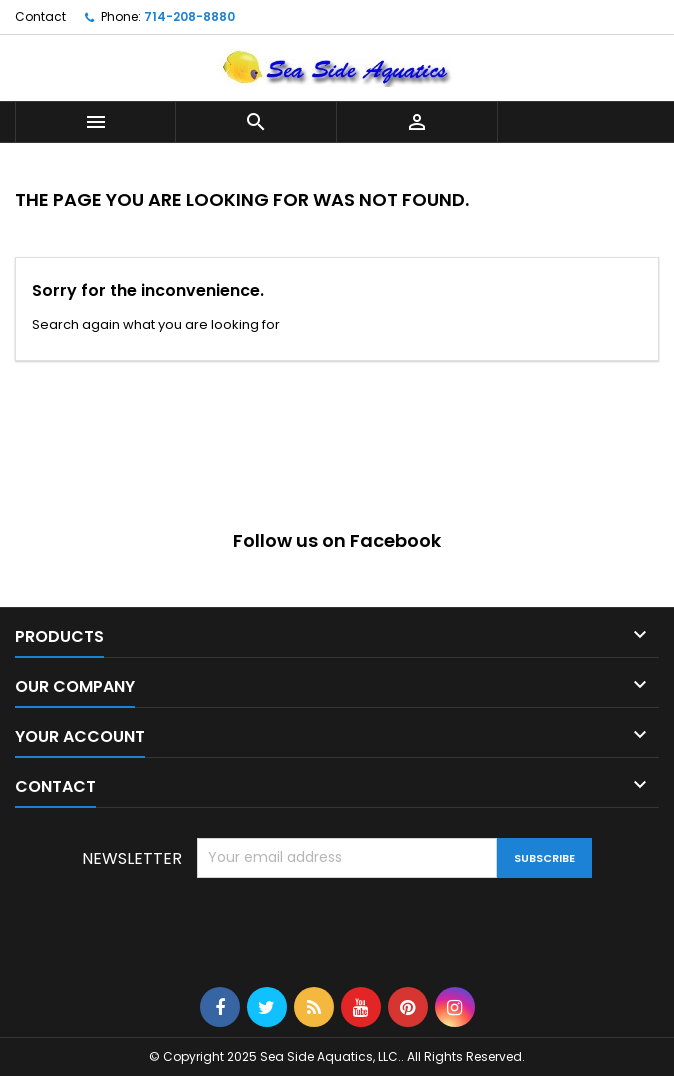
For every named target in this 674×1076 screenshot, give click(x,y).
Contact (40, 16)
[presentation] (349, 927)
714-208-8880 (189, 16)
